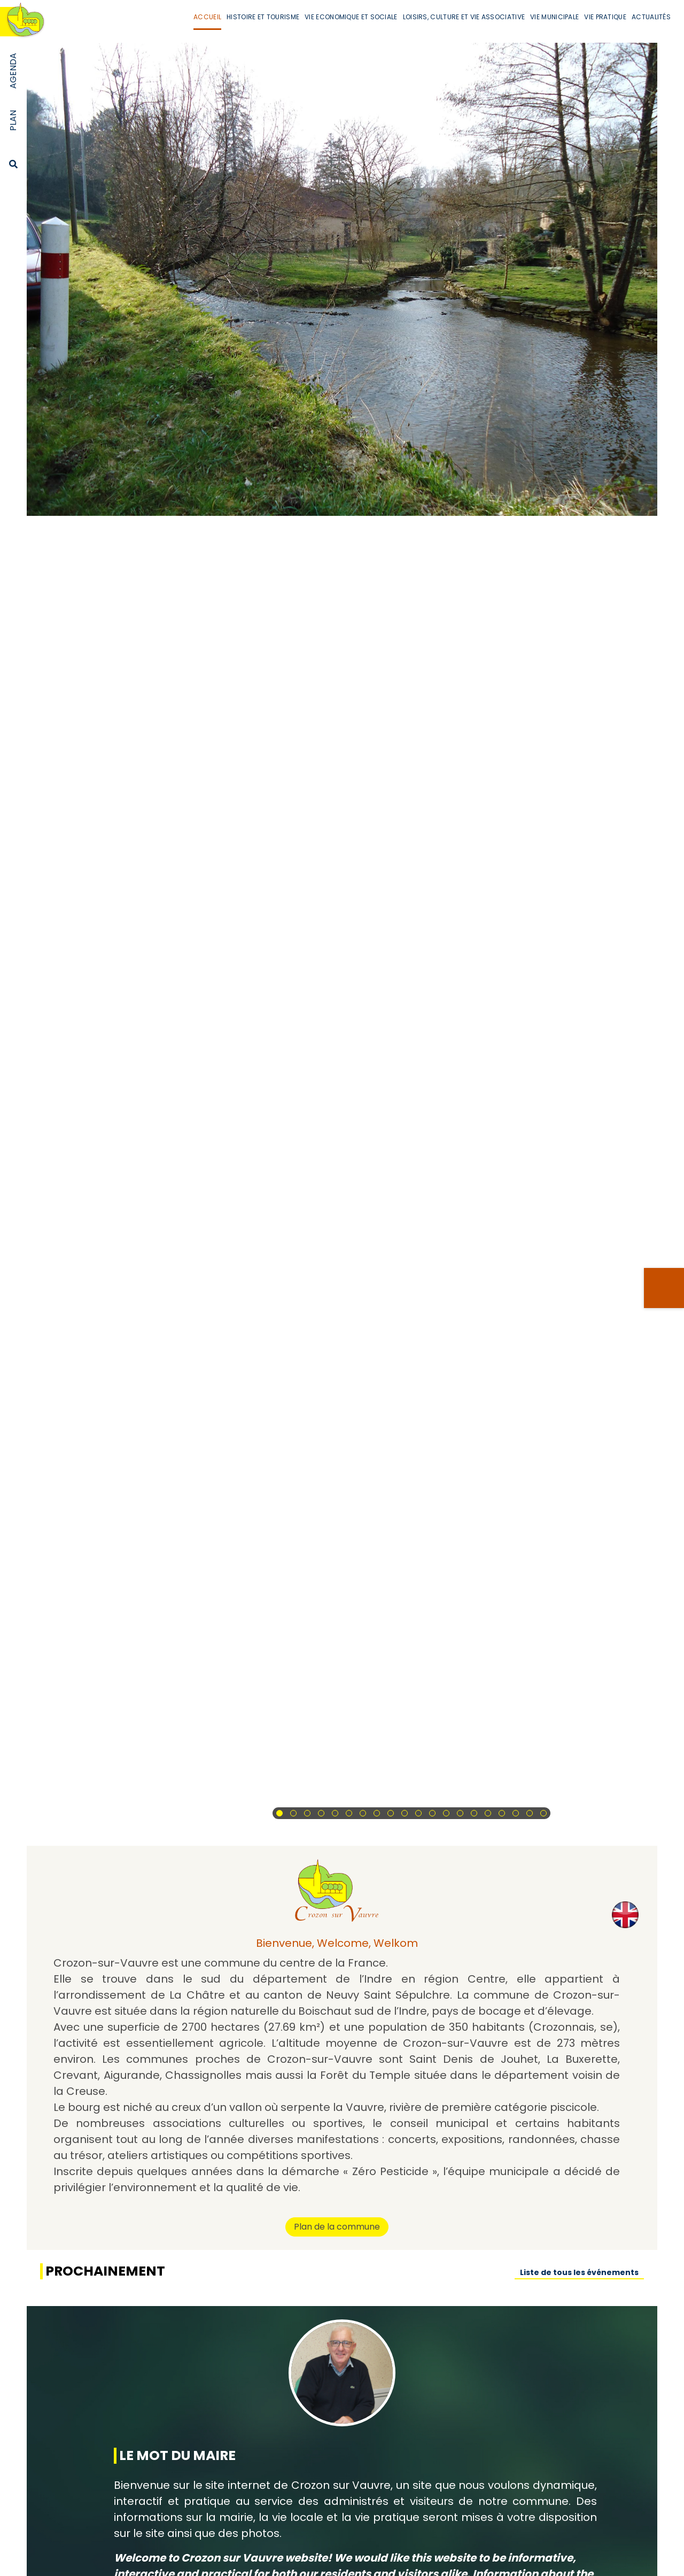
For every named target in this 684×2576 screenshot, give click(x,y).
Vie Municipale (554, 16)
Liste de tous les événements (579, 2272)
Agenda (13, 71)
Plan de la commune (337, 2227)
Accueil (207, 16)
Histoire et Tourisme (263, 16)
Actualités (651, 16)
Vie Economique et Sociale (351, 16)
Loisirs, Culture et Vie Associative (464, 16)
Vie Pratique (605, 16)
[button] (279, 1813)
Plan (13, 120)
